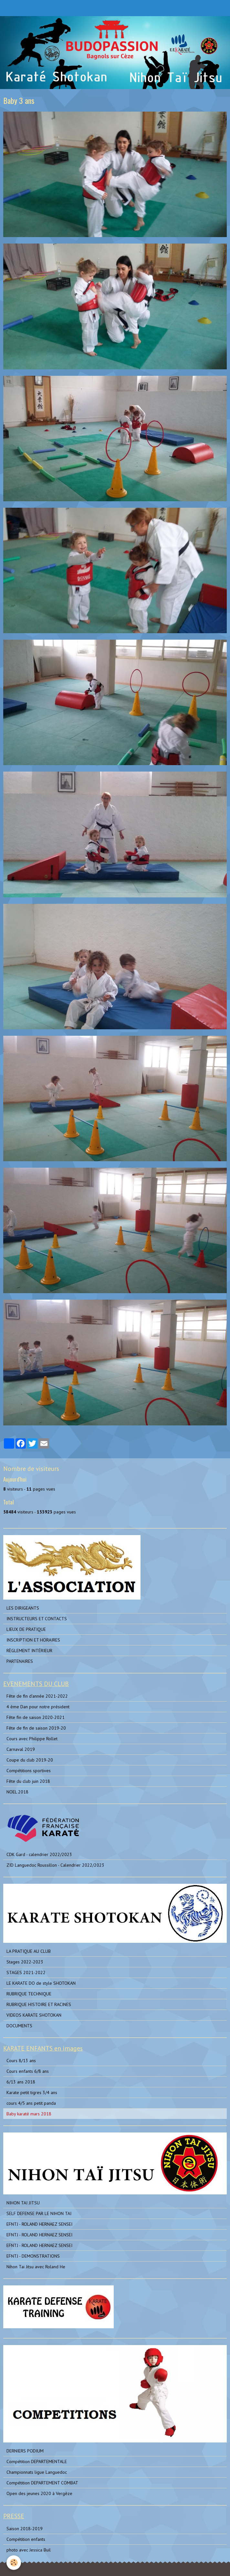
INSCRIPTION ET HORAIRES (33, 1640)
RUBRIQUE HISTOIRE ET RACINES (38, 2004)
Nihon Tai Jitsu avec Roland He (35, 2267)
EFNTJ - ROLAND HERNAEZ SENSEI (39, 2224)
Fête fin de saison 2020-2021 (35, 1717)
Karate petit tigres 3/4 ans (31, 2092)
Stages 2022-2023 (24, 1962)
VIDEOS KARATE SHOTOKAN (33, 2015)
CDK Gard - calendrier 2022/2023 (39, 1854)
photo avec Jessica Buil (28, 2550)
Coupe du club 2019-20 (29, 1760)
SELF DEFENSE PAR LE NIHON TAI (38, 2213)
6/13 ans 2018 (20, 2082)
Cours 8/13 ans (21, 2060)
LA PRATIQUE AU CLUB (28, 1951)
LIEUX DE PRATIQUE (26, 1629)
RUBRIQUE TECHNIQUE (28, 1994)
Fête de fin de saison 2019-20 (36, 1728)
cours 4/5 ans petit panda (31, 2103)
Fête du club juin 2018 (28, 1781)
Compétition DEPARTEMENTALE (36, 2461)
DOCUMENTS (19, 2026)
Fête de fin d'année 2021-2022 (37, 1696)
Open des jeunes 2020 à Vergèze (39, 2493)
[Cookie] (13, 2562)
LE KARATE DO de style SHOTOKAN (41, 1983)
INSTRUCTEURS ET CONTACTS (36, 1619)
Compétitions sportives (28, 1770)
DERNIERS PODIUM (25, 2451)
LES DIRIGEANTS (22, 1608)
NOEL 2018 (17, 1792)
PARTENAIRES (19, 1661)
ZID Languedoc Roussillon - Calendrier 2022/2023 (55, 1865)
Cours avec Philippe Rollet (32, 1739)
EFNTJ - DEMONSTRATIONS (33, 2256)
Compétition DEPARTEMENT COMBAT (42, 2483)
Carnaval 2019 (20, 1749)
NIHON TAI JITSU (23, 2203)
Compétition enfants (25, 2539)
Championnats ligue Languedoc (36, 2472)
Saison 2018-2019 (24, 2528)
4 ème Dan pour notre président (37, 1707)
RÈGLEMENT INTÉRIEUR (29, 1650)
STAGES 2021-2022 (26, 1972)
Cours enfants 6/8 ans (27, 2071)
